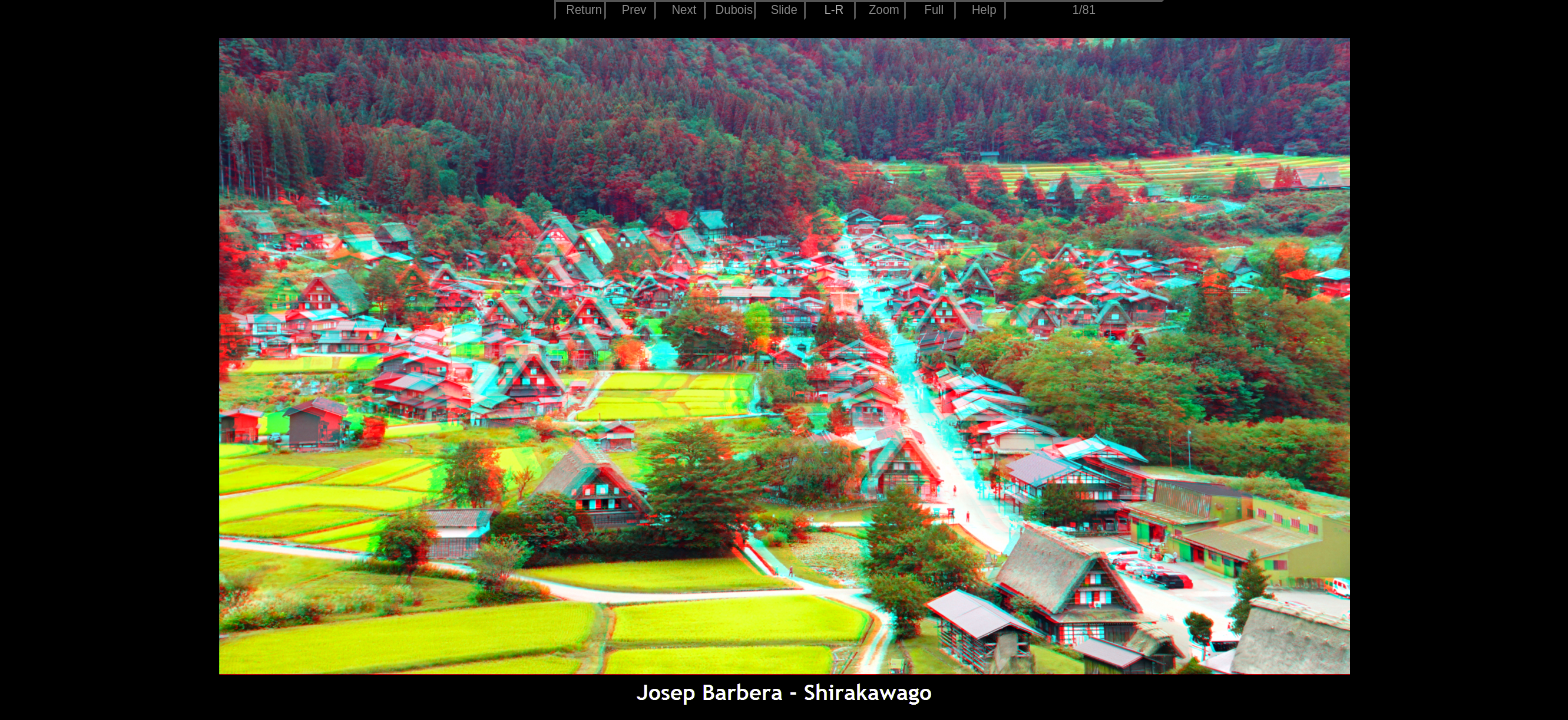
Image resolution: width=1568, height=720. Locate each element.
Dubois (733, 10)
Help (984, 10)
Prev (634, 10)
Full (933, 10)
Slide (784, 10)
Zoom (884, 10)
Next (684, 10)
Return (584, 10)
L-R (833, 10)
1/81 (1083, 10)
